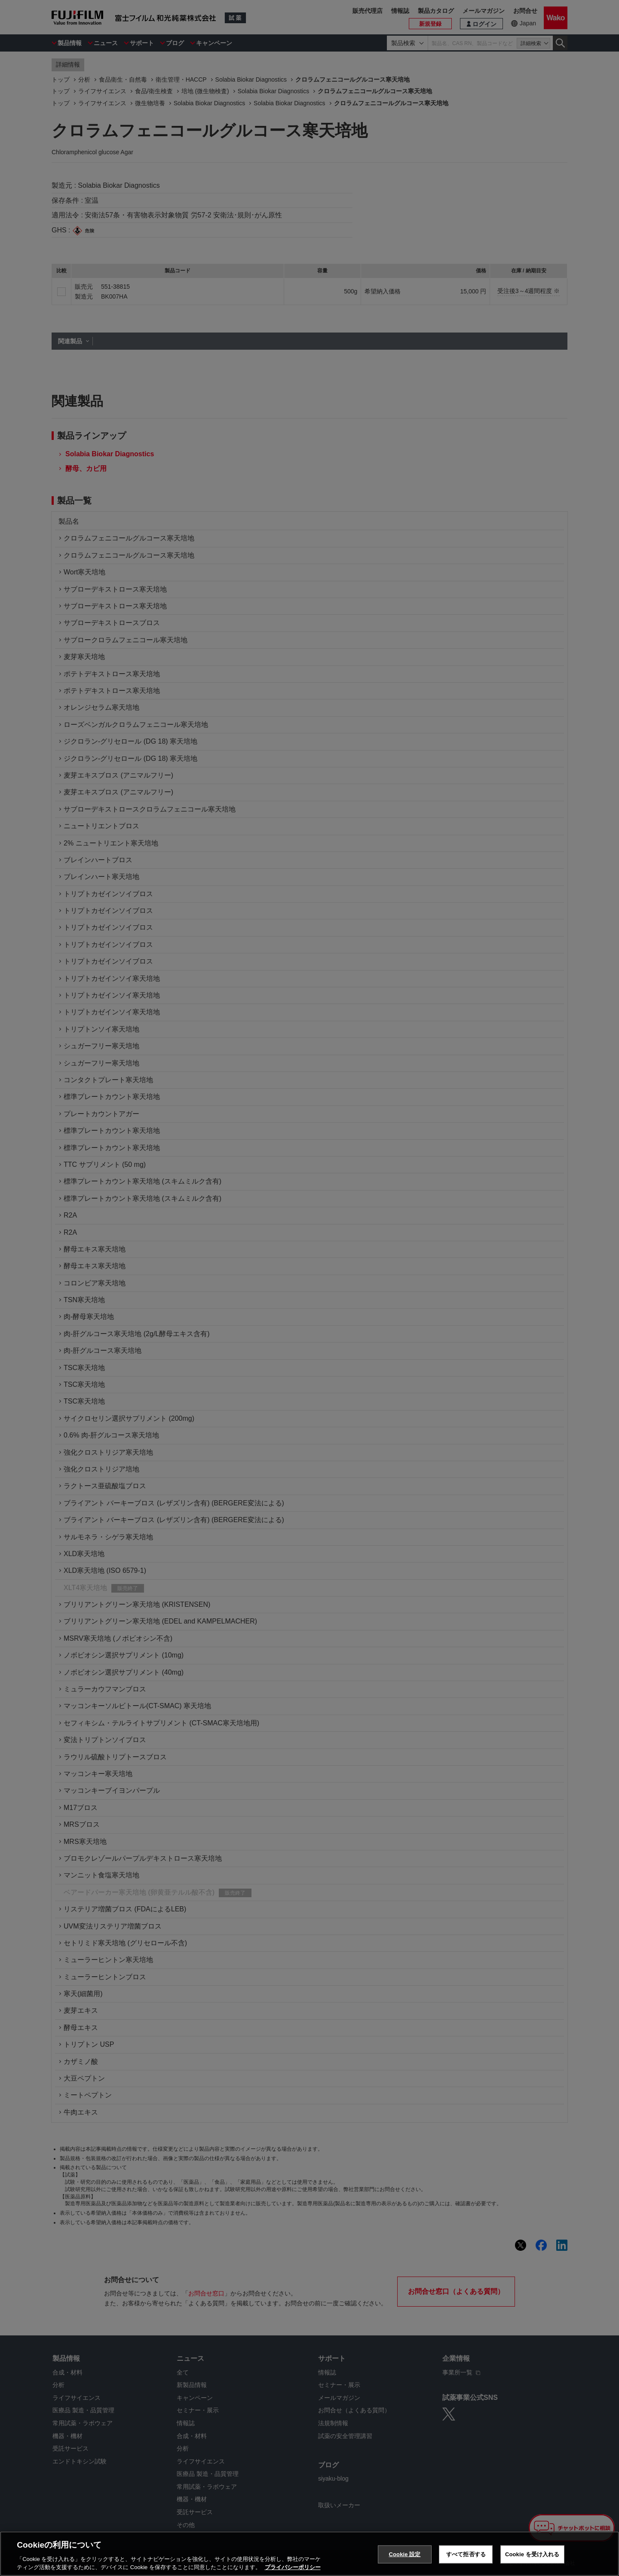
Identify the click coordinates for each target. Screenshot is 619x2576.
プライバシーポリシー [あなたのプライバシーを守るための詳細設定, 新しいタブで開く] (293, 2567)
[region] (309, 2553)
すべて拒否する (466, 2554)
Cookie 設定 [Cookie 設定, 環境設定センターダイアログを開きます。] (404, 2554)
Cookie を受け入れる (532, 2554)
